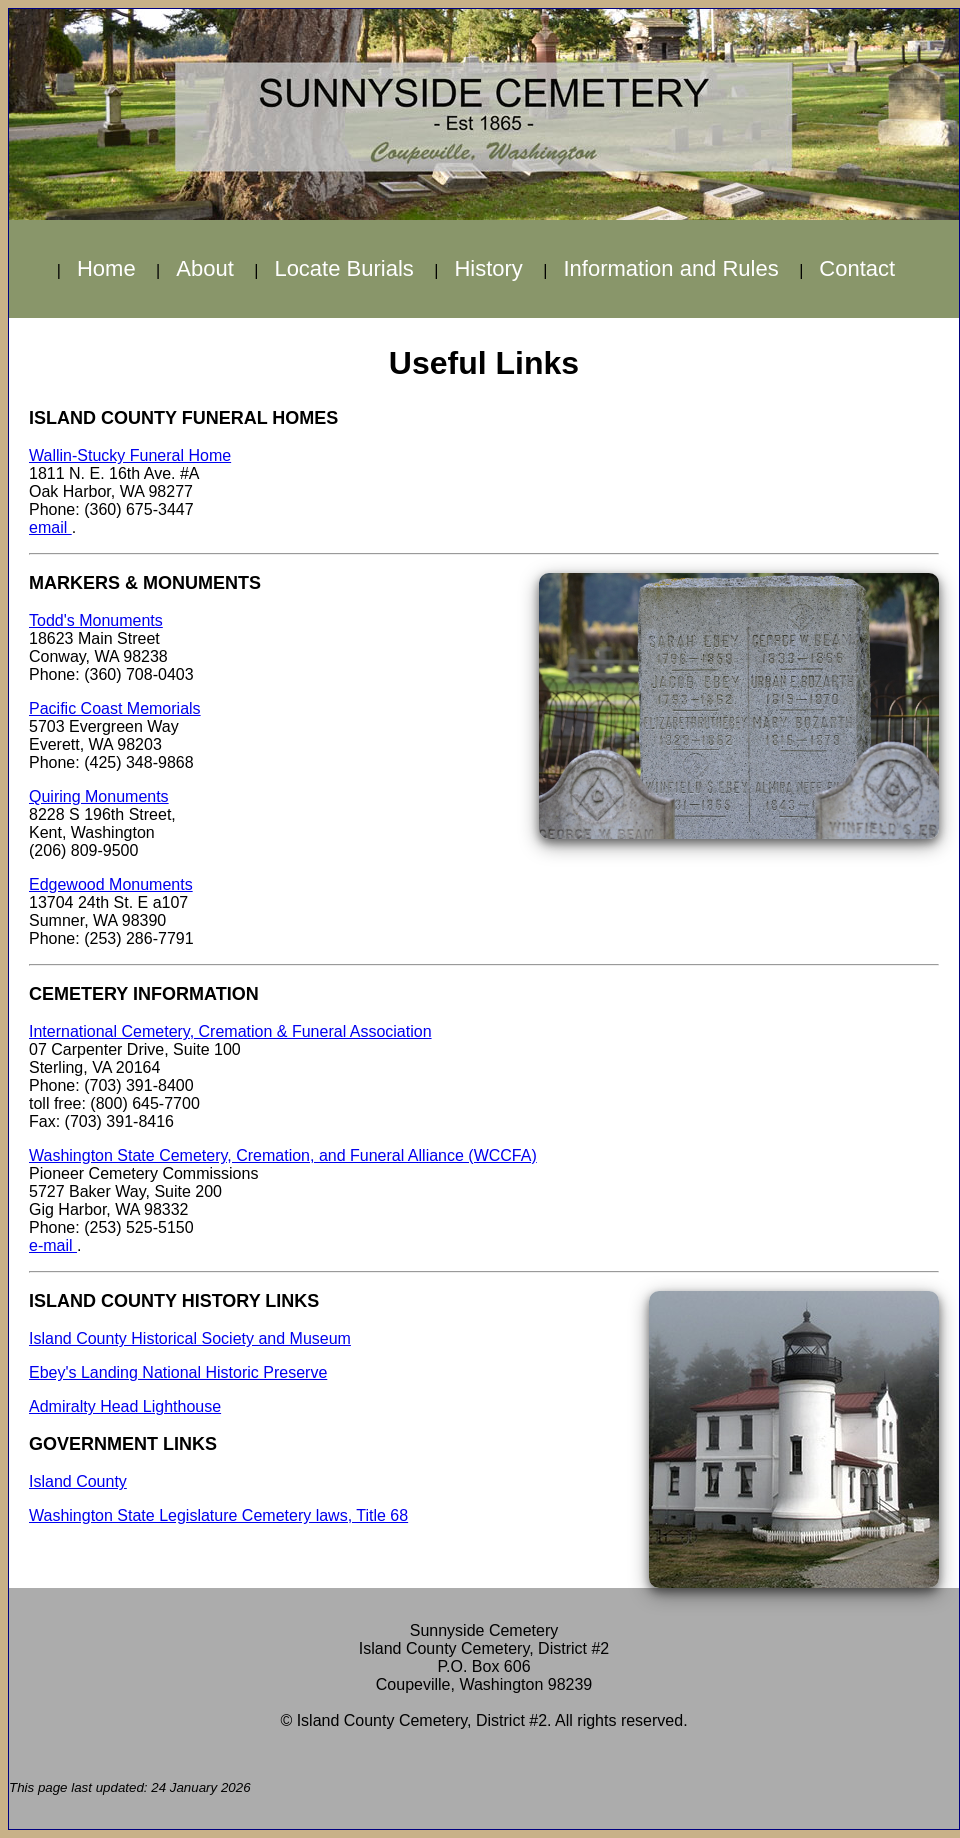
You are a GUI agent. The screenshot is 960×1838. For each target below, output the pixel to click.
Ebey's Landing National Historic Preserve (178, 1372)
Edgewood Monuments (111, 884)
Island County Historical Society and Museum (190, 1338)
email (50, 527)
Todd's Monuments (96, 620)
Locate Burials (343, 268)
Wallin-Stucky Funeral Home (130, 455)
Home (106, 268)
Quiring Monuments (99, 796)
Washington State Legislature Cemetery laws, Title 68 (218, 1515)
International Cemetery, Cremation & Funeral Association (230, 1031)
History (488, 268)
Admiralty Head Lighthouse (125, 1406)
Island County (78, 1481)
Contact (857, 268)
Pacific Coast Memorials (115, 708)
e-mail (53, 1245)
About (205, 268)
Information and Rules (670, 268)
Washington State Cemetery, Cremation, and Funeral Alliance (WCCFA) (283, 1155)
